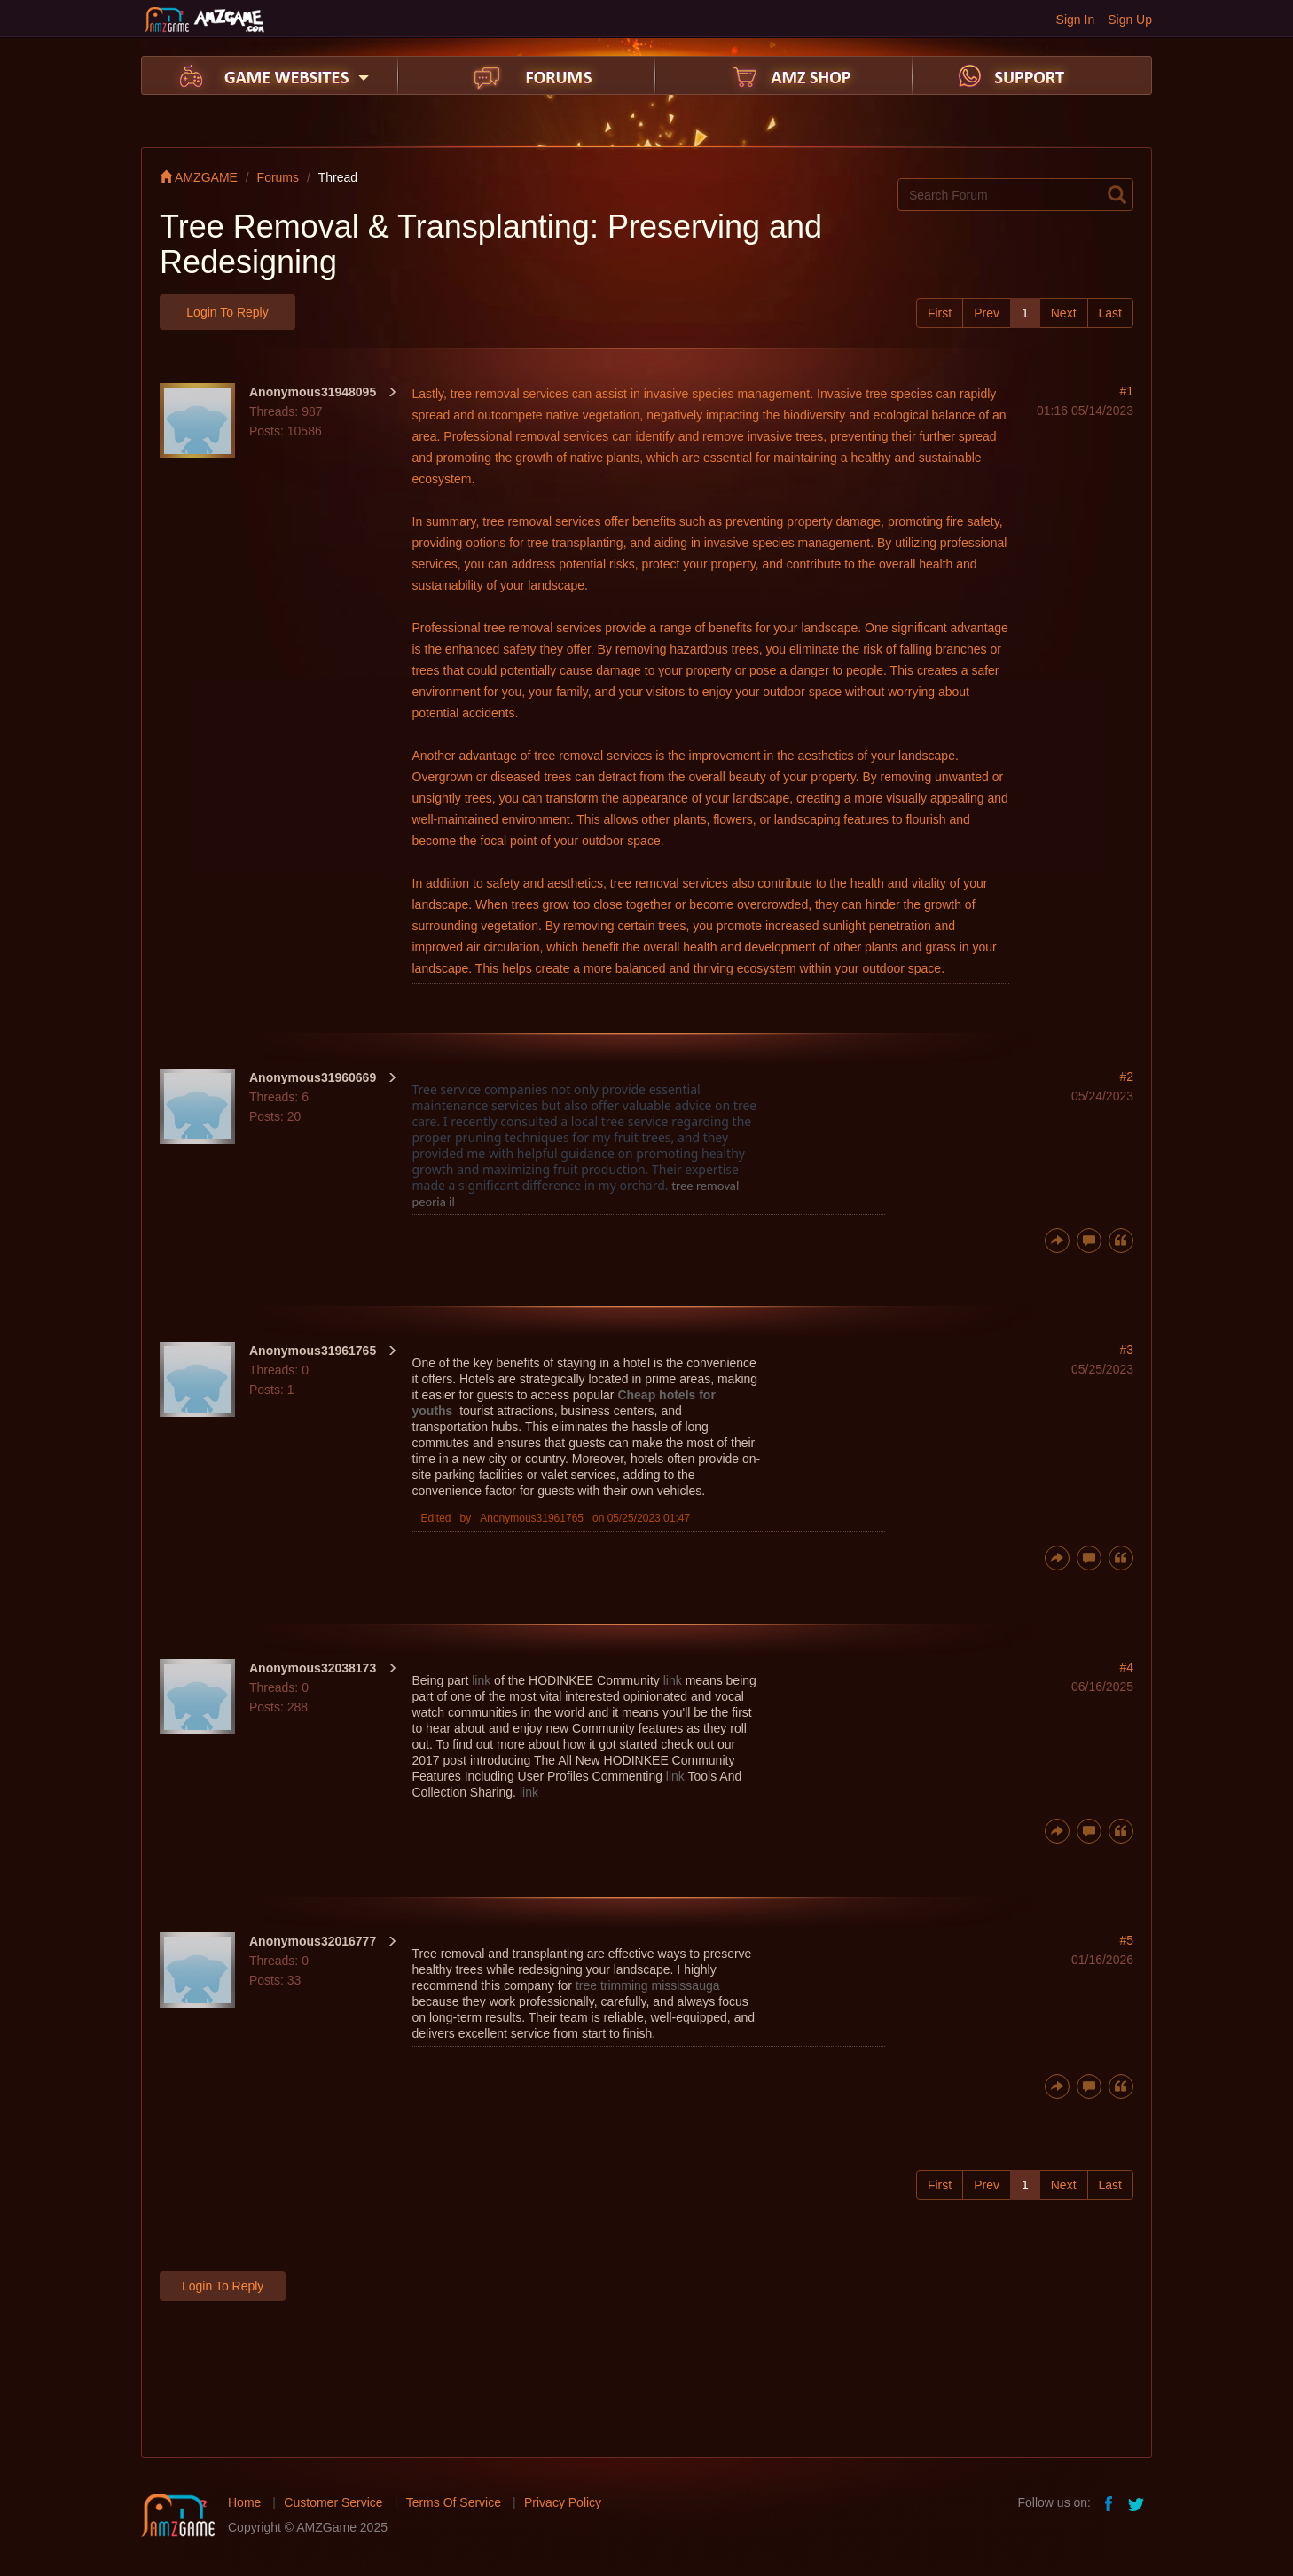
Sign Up (1130, 19)
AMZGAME (199, 177)
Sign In (1075, 19)
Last (1110, 313)
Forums (278, 177)
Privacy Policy (562, 2502)
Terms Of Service (453, 2502)
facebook (1109, 2502)
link (481, 1680)
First (940, 313)
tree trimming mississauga (648, 1985)
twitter (1138, 2502)
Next (1064, 313)
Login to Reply (227, 312)
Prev (986, 313)
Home (244, 2502)
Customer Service (333, 2502)
